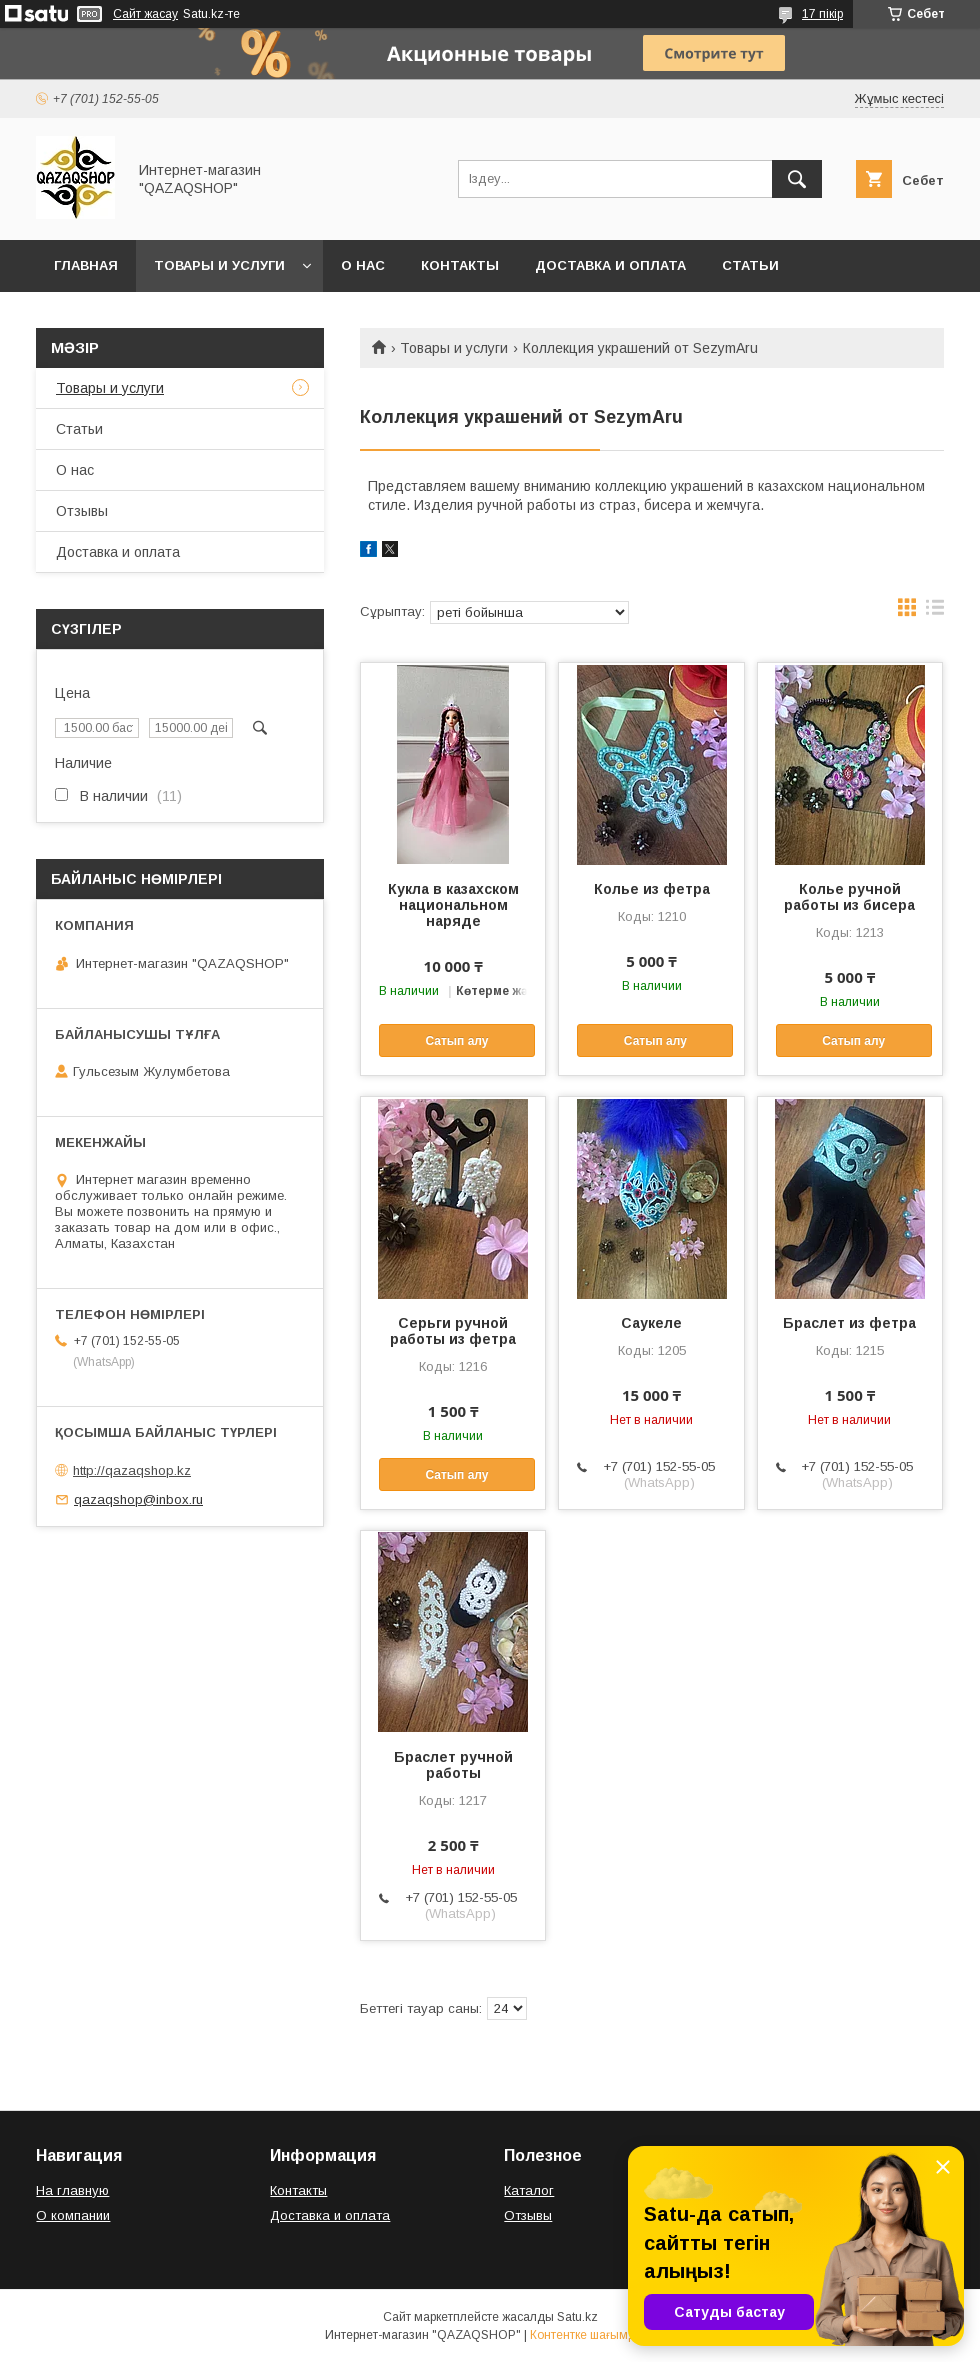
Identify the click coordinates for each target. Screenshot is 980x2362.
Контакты (460, 265)
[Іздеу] (797, 179)
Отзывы (82, 511)
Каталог (529, 2190)
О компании (73, 2215)
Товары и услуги (219, 265)
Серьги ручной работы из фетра (453, 1331)
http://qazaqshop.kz (132, 1470)
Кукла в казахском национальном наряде (453, 905)
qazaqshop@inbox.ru (138, 1499)
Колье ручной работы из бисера (849, 897)
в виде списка (935, 612)
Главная (86, 265)
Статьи (750, 265)
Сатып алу (456, 1041)
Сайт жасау (145, 14)
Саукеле (651, 1323)
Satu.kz (577, 2317)
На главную (72, 2190)
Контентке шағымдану (593, 2335)
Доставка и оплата (610, 265)
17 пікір (822, 14)
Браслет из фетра (849, 1323)
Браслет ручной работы (453, 1765)
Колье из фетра (652, 889)
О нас (363, 265)
